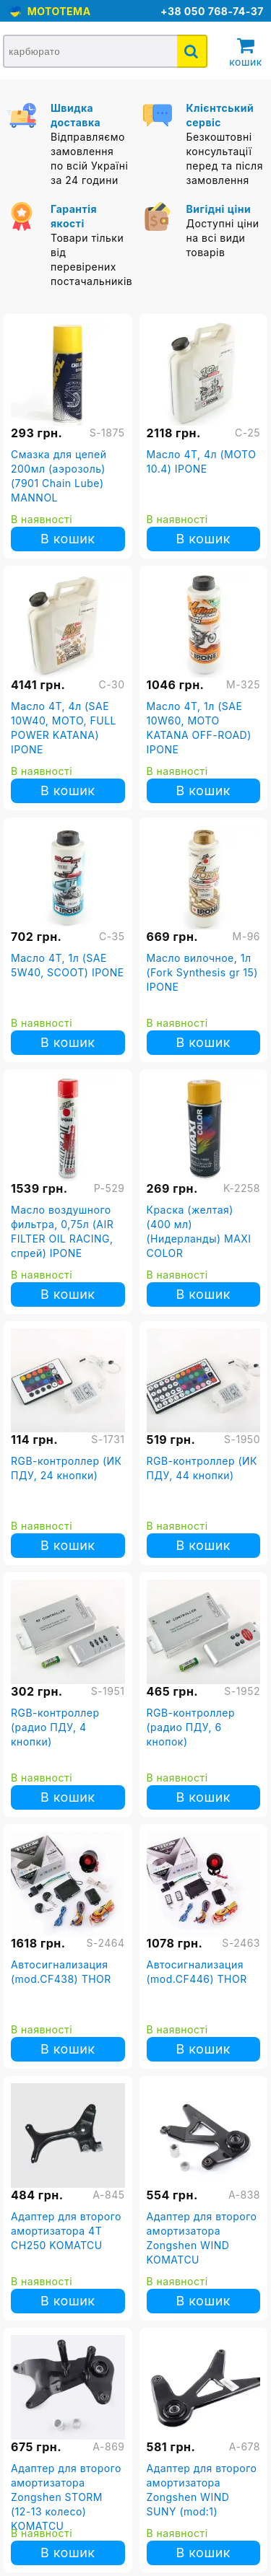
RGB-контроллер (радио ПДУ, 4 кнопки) (55, 1727)
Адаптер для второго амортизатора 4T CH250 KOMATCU (66, 2230)
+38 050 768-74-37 (212, 11)
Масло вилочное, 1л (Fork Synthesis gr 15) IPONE (202, 972)
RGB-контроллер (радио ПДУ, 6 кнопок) (191, 1727)
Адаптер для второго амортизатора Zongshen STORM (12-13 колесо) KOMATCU (66, 2497)
